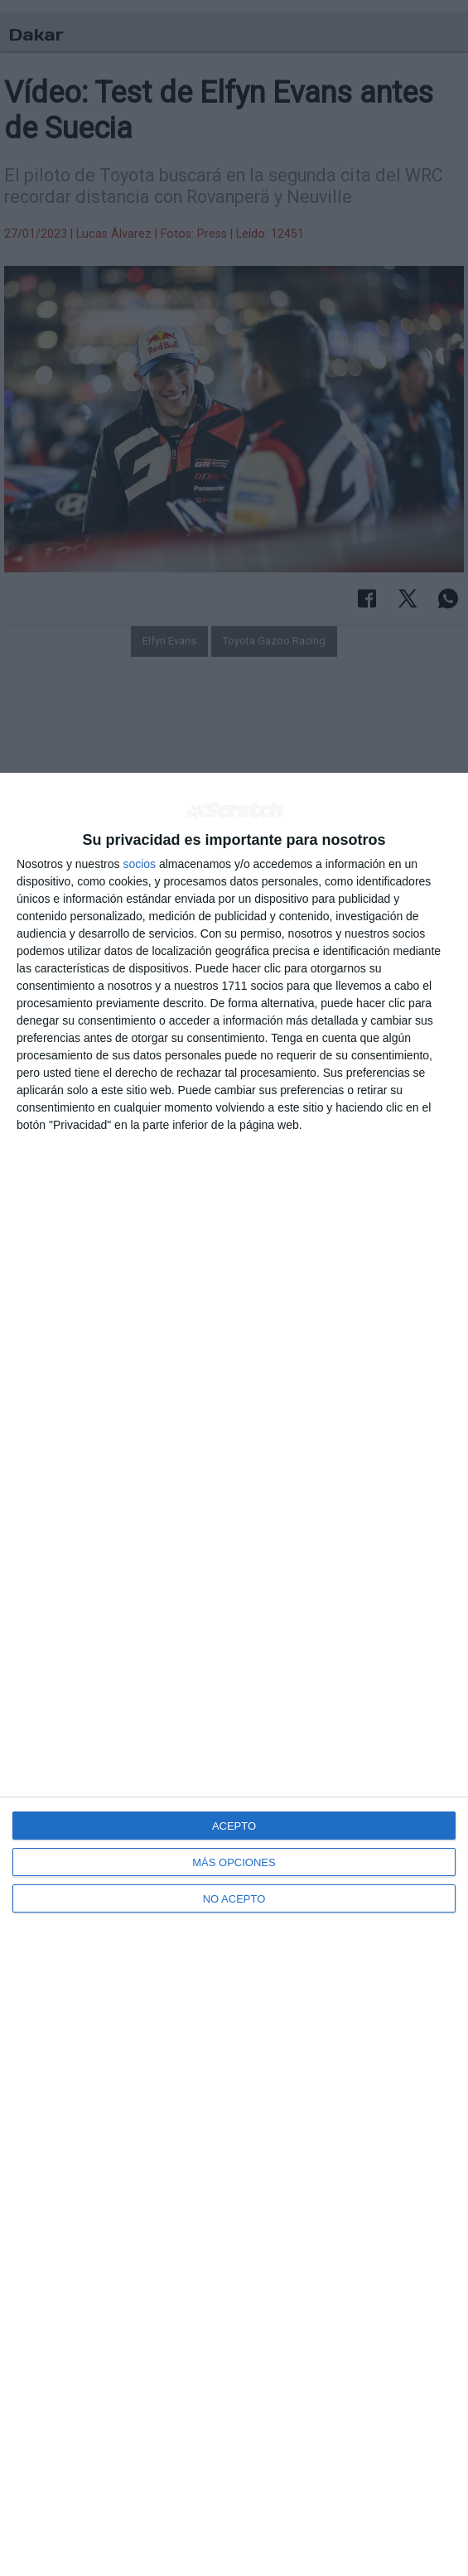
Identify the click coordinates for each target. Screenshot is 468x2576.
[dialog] (234, 1674)
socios (139, 864)
